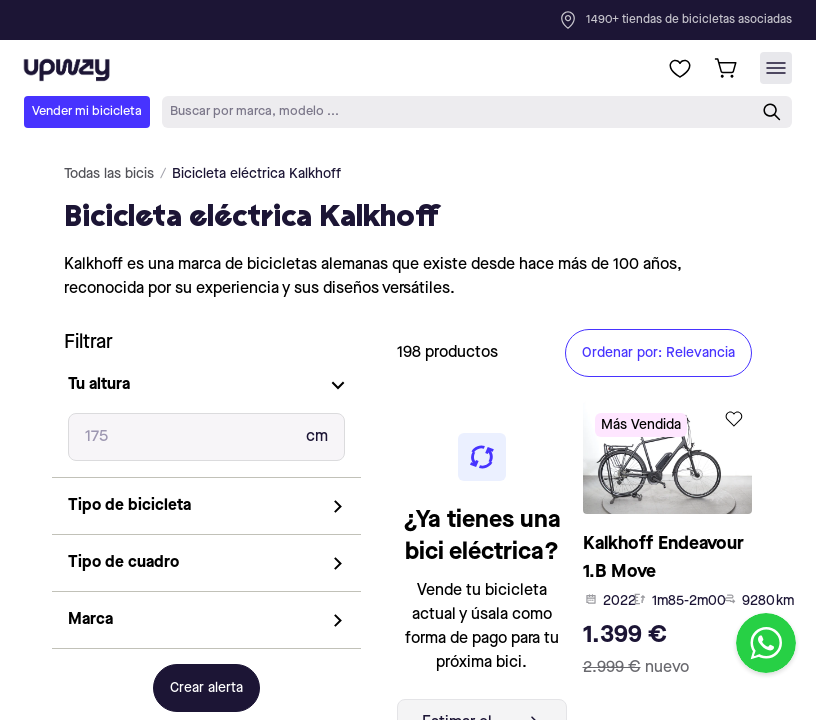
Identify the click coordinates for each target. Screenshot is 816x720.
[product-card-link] (668, 544)
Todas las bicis (109, 174)
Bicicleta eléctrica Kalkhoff (256, 174)
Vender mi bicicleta (87, 111)
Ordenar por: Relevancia (658, 353)
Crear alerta (206, 688)
